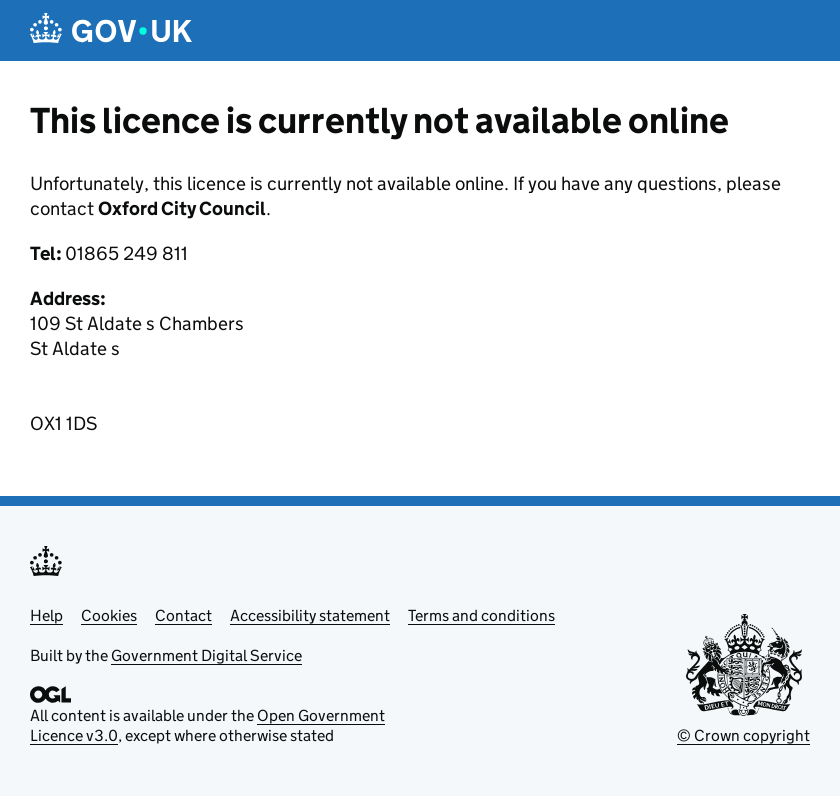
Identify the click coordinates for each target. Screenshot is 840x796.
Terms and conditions (481, 615)
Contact (183, 615)
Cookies (109, 615)
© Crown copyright (743, 735)
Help (46, 615)
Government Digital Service (206, 655)
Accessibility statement (310, 615)
